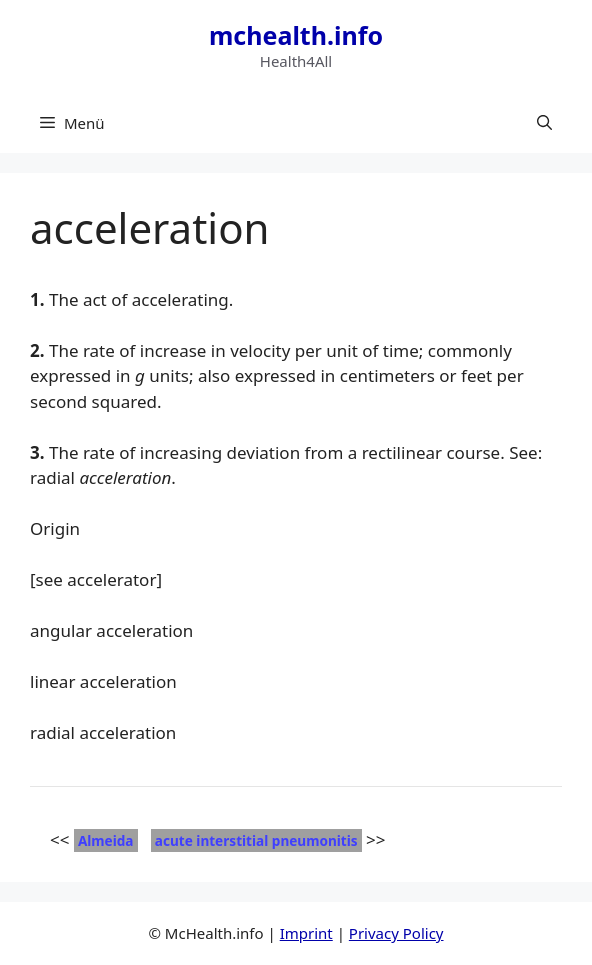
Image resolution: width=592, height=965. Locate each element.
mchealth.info (296, 35)
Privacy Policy (396, 933)
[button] (544, 123)
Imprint (306, 933)
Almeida (106, 840)
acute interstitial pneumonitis (256, 840)
